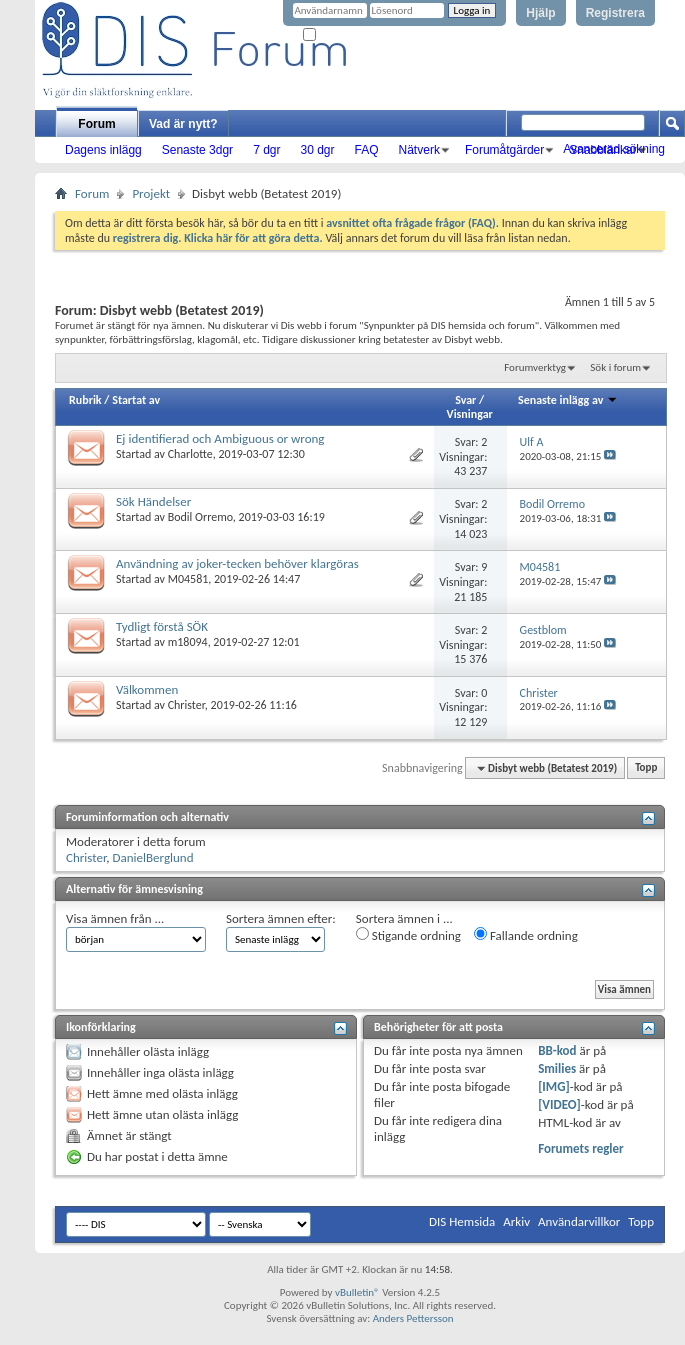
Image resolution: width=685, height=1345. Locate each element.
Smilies (557, 1068)
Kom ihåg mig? (344, 35)
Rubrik (85, 400)
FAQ (367, 150)
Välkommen (147, 689)
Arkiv (516, 1221)
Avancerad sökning (614, 149)
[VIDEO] (559, 1104)
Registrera (615, 13)
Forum (96, 124)
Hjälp (540, 13)
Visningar (470, 414)
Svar (465, 400)
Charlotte (190, 454)
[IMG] (554, 1086)
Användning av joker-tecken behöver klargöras (237, 563)
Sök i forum (615, 367)
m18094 (188, 642)
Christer (186, 705)
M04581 (188, 579)
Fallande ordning (526, 935)
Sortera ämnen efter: (281, 918)
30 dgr (317, 150)
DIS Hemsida (462, 1221)
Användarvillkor (579, 1221)
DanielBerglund (153, 857)
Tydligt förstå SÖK (162, 626)
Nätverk (419, 150)
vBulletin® (357, 1292)
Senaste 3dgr (197, 150)
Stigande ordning (408, 935)
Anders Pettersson (413, 1318)
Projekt (151, 193)
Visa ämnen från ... (115, 918)
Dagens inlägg (103, 150)
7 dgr (266, 150)
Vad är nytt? (183, 124)
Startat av (136, 400)
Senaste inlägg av (568, 400)
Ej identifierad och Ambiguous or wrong (220, 438)
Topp (646, 768)
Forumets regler (581, 1148)
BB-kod (557, 1050)
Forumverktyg (535, 367)
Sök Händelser (153, 501)
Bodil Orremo (200, 517)
